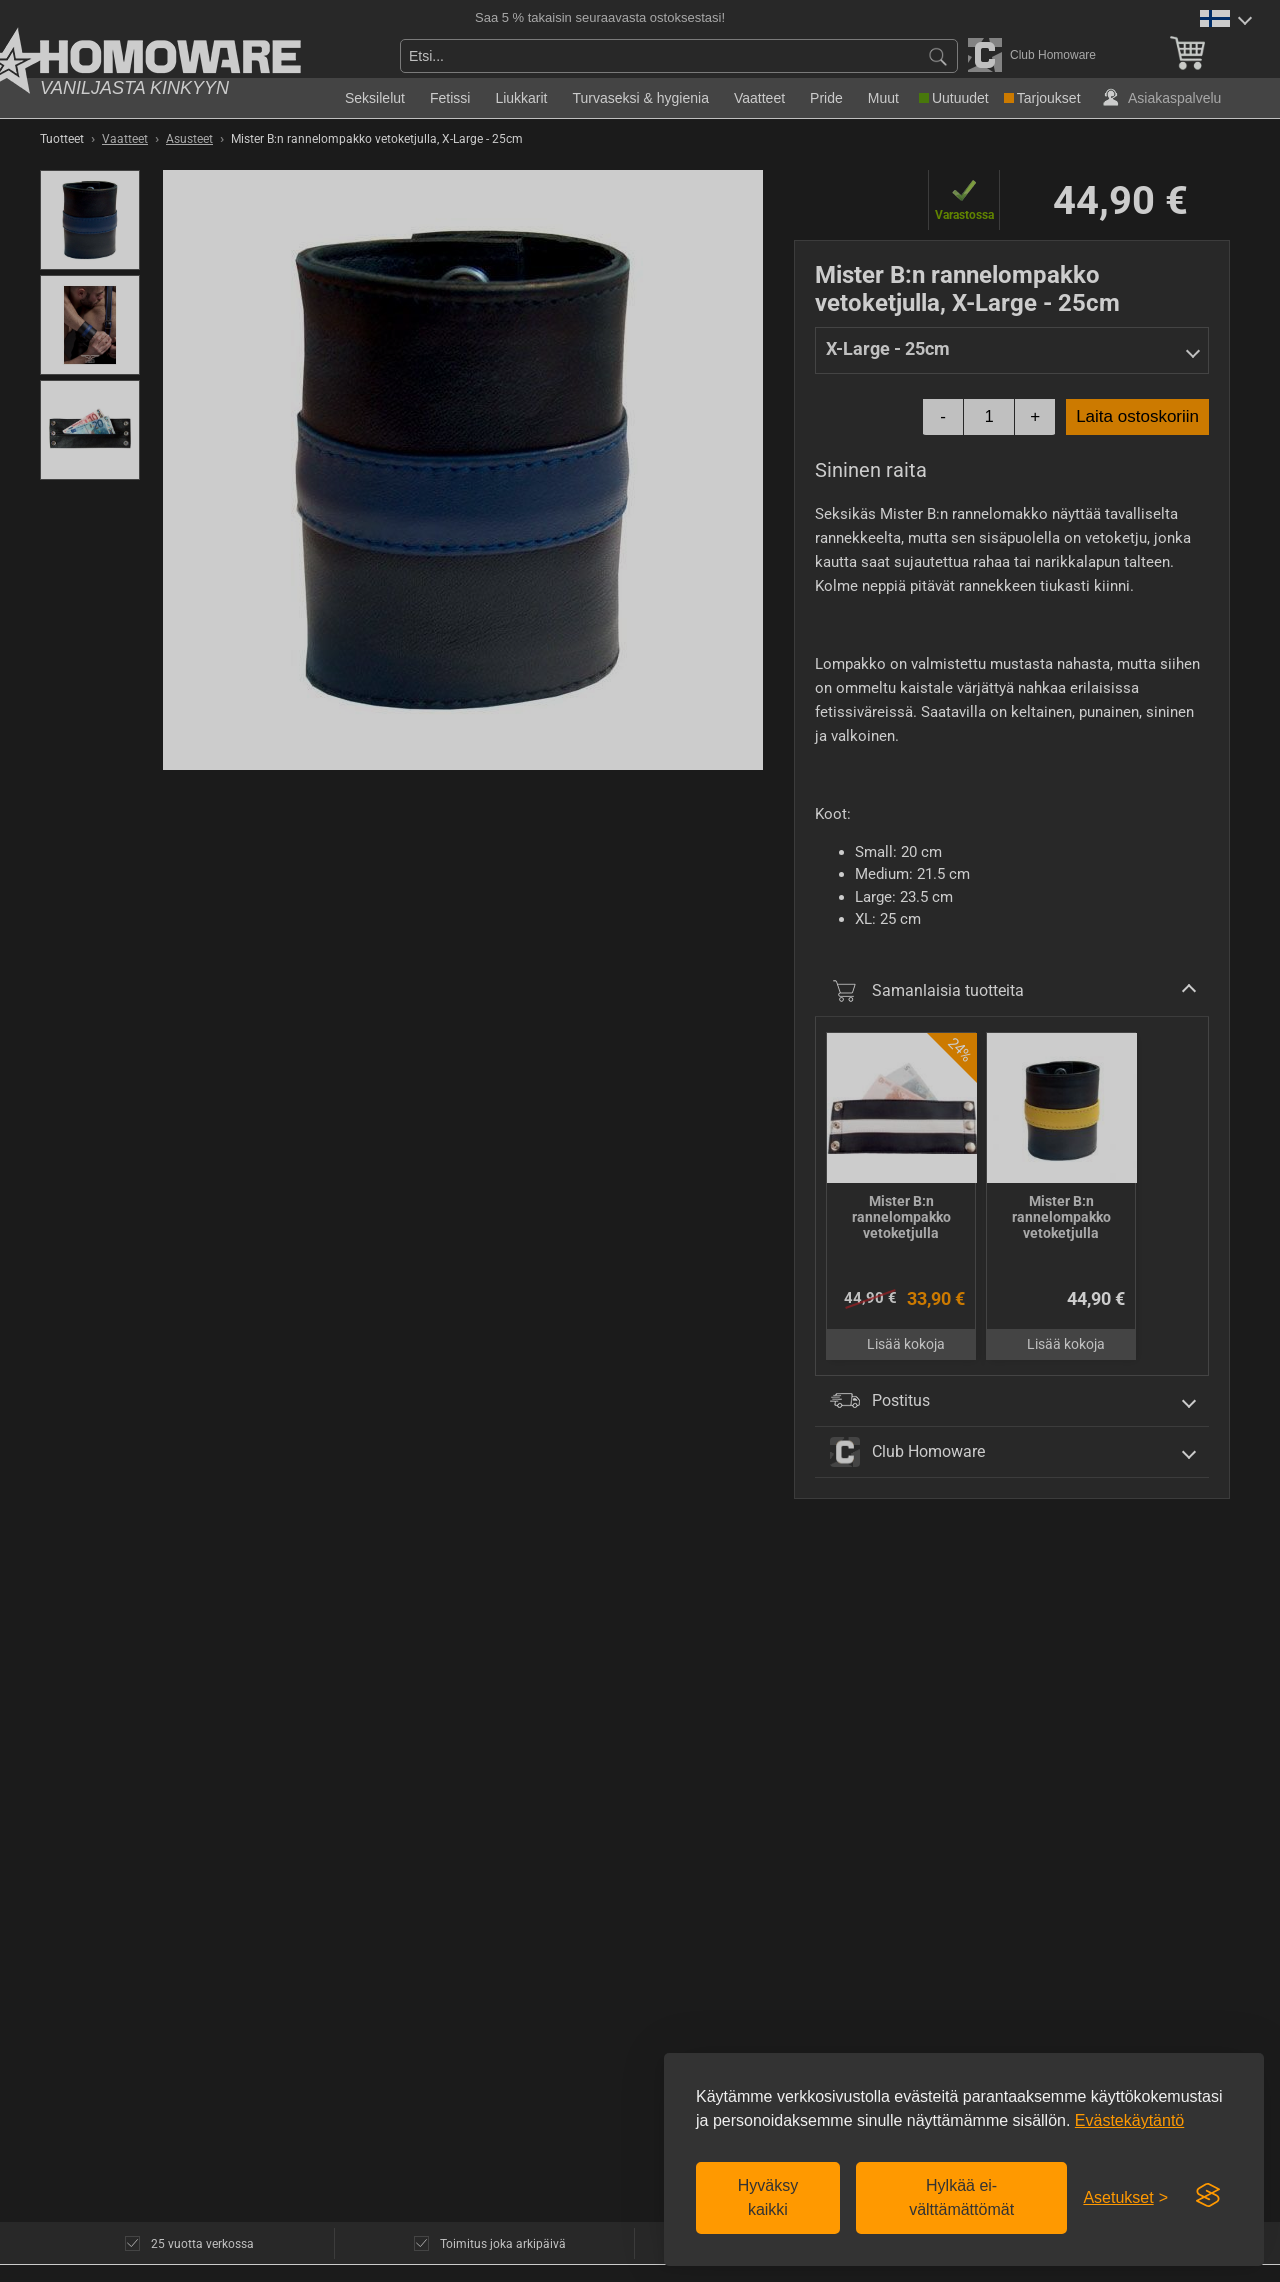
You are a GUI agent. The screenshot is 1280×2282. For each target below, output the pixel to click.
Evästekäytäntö (1129, 2120)
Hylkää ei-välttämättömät (961, 2197)
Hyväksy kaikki (768, 2197)
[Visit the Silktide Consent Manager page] (1208, 2196)
